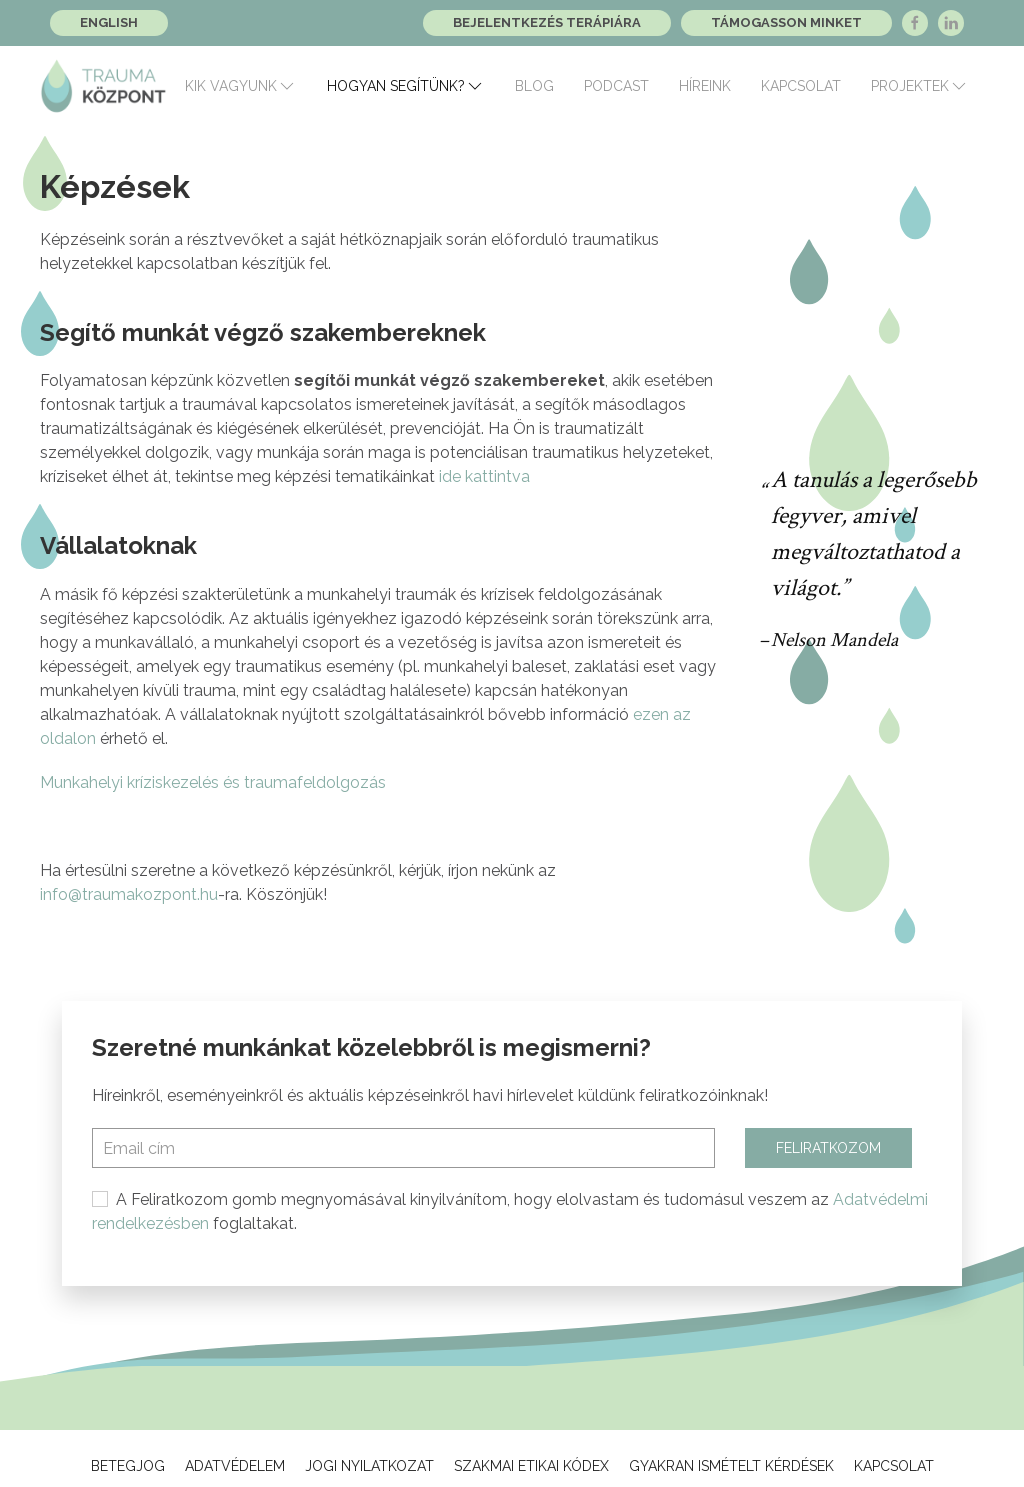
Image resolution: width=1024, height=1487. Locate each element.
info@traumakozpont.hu (129, 894)
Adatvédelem (235, 1466)
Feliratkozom (828, 1148)
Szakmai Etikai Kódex (531, 1466)
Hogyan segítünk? (406, 86)
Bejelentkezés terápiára (547, 22)
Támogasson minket (786, 22)
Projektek (920, 86)
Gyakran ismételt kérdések (731, 1466)
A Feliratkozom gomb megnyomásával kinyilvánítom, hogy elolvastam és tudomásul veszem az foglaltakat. (510, 1211)
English (109, 22)
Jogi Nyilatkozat (369, 1466)
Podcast (616, 86)
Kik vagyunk (241, 86)
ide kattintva (484, 476)
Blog (534, 86)
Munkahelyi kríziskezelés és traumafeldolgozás (213, 782)
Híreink (705, 86)
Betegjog (128, 1466)
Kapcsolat (801, 86)
